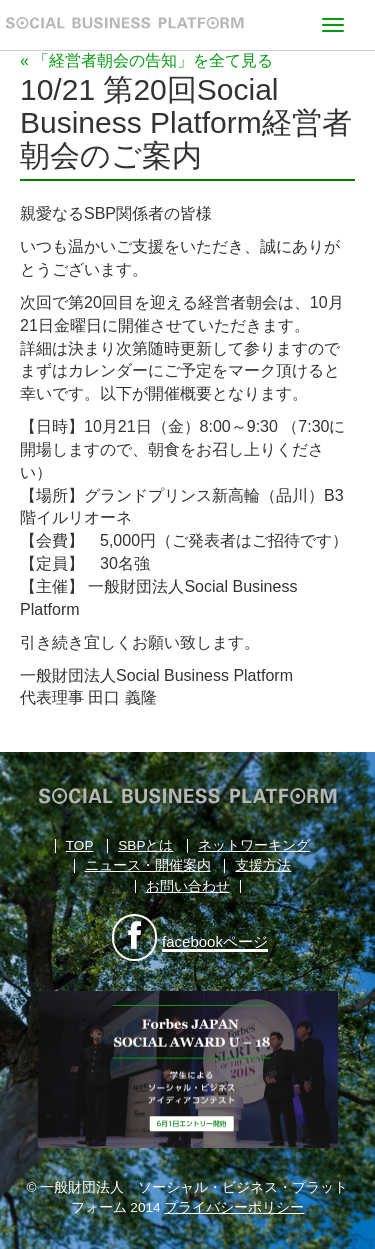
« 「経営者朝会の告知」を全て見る (146, 60)
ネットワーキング (254, 845)
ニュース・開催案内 (148, 865)
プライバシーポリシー (234, 1207)
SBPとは (145, 845)
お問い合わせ (188, 886)
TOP (80, 845)
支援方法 (263, 865)
